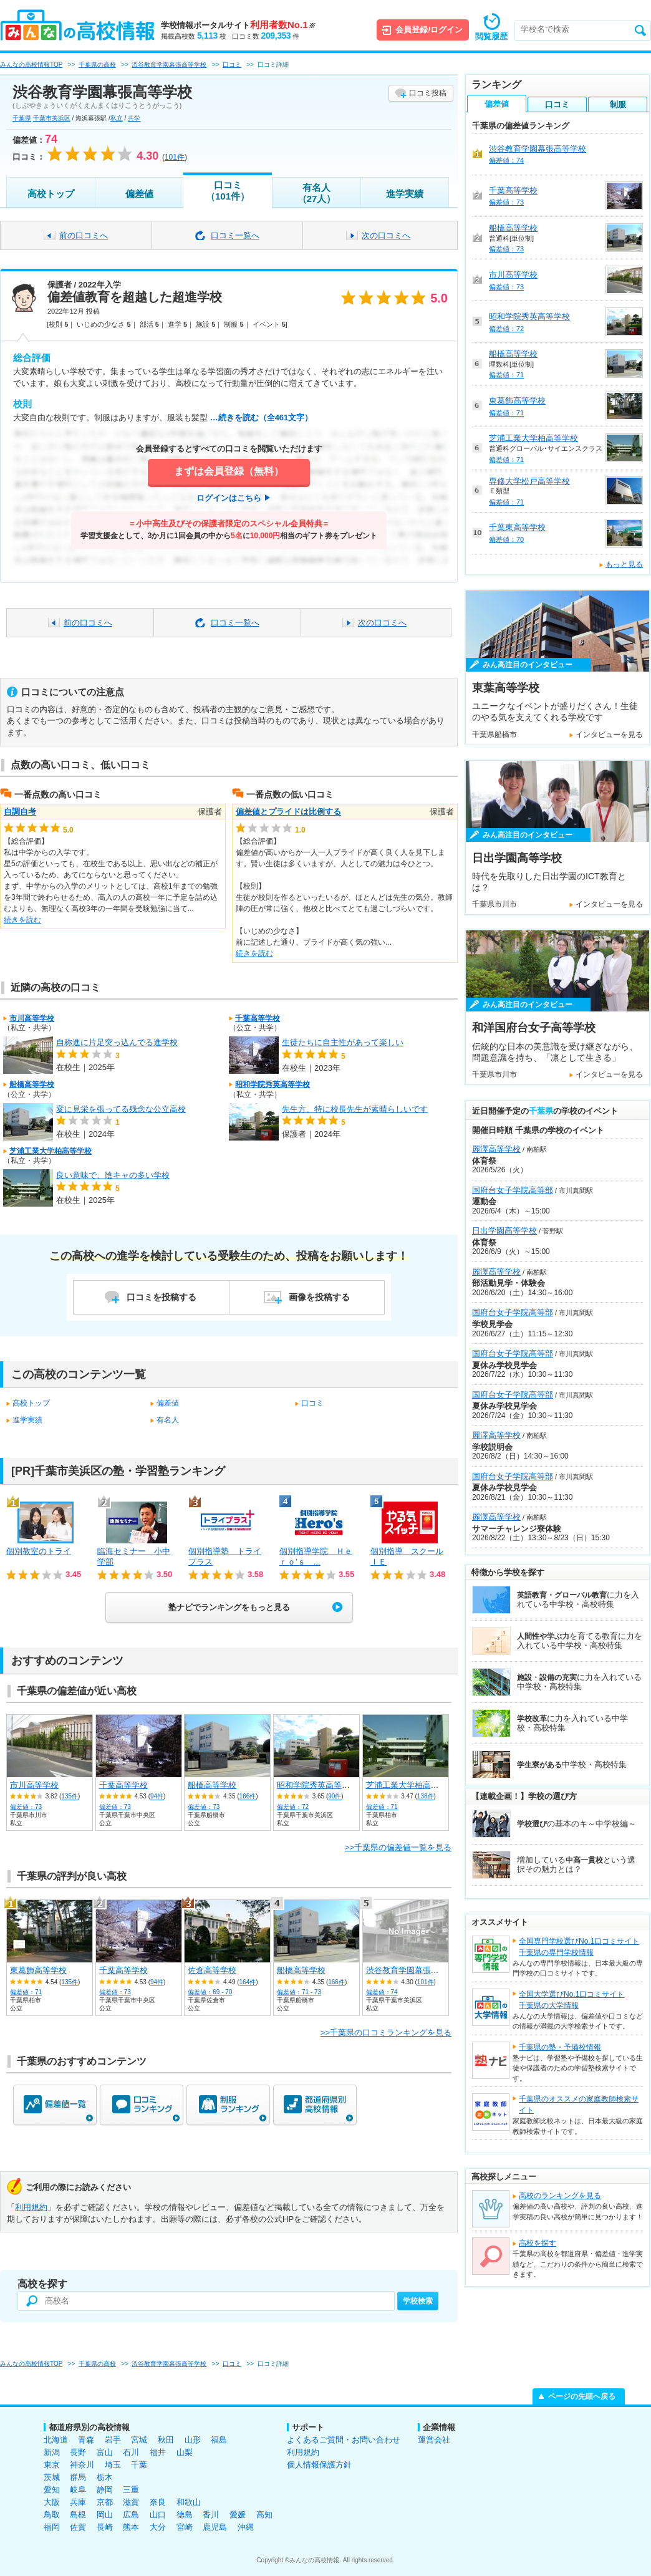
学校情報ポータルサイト (238, 25)
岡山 (105, 2514)
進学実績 (404, 193)
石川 (131, 2452)
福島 (219, 2439)
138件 (425, 1796)
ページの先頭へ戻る (581, 2396)
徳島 (184, 2514)
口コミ (312, 1403)
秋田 (166, 2439)
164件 (247, 1982)
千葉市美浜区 (51, 118)
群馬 (78, 2477)
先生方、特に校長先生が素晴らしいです (355, 1109)
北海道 (56, 2439)
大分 (158, 2527)
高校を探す (537, 2243)
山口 (158, 2514)
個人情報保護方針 (319, 2464)
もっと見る (624, 564)
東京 (52, 2464)
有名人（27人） (316, 193)
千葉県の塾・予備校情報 (560, 2047)
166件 (247, 1796)
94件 (156, 1796)
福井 (158, 2452)
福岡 (52, 2527)
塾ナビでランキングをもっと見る (229, 1607)
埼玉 (113, 2464)
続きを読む (22, 919)
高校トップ (50, 193)
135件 (69, 1796)
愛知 (52, 2489)
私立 (116, 118)
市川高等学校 (31, 1018)
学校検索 (418, 2301)
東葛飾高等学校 (38, 1970)
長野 (78, 2452)
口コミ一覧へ (235, 235)
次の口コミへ (386, 235)
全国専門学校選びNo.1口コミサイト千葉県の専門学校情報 (579, 1947)
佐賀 (78, 2527)
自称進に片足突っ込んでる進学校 (117, 1042)
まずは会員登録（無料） (229, 471)
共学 (134, 118)
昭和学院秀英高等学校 (272, 1084)
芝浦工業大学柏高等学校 (50, 1151)
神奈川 (82, 2464)
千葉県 (21, 118)
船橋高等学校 (31, 1084)
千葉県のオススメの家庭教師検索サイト (579, 2105)
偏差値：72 (293, 1806)
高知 (264, 2514)
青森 (86, 2439)
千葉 (139, 2464)
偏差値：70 (506, 539)
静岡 (105, 2489)
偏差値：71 (382, 1806)
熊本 (131, 2527)
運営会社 (434, 2439)
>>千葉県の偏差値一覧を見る (398, 1847)
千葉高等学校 (257, 1018)
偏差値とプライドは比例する (288, 811)
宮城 (139, 2439)
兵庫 (78, 2502)
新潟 (52, 2452)
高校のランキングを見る (560, 2195)
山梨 (184, 2452)
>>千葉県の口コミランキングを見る (386, 2032)
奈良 (158, 2502)
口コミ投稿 (427, 93)
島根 (78, 2514)
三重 (131, 2489)
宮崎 (184, 2527)
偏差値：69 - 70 (210, 1992)
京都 (105, 2502)
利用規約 (31, 2207)
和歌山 (188, 2502)
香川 (211, 2514)
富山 (105, 2452)
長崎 (105, 2527)
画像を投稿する (319, 1297)
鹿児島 (215, 2527)
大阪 (52, 2502)
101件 (425, 1982)
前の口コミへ (83, 235)
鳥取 (52, 2514)
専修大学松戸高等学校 (529, 481)
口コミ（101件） (227, 190)
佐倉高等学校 (212, 1970)
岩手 (113, 2439)
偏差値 (139, 193)
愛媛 (237, 2514)
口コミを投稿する (161, 1297)
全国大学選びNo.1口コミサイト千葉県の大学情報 (571, 2000)
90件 (334, 1796)
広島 (131, 2514)
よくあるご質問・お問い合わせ (343, 2439)
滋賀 (131, 2502)
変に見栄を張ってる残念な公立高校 (121, 1109)
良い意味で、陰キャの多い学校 (113, 1175)
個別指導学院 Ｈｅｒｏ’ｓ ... (315, 1556)
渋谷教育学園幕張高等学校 (414, 1970)
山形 (193, 2439)
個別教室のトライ (38, 1551)
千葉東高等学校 (517, 527)
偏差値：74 (382, 1992)
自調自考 (20, 811)
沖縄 (246, 2527)
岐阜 (78, 2489)
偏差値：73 (26, 1806)
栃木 (105, 2477)
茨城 (52, 2477)
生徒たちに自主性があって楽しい (342, 1042)
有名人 (168, 1420)
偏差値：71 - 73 (299, 1992)
